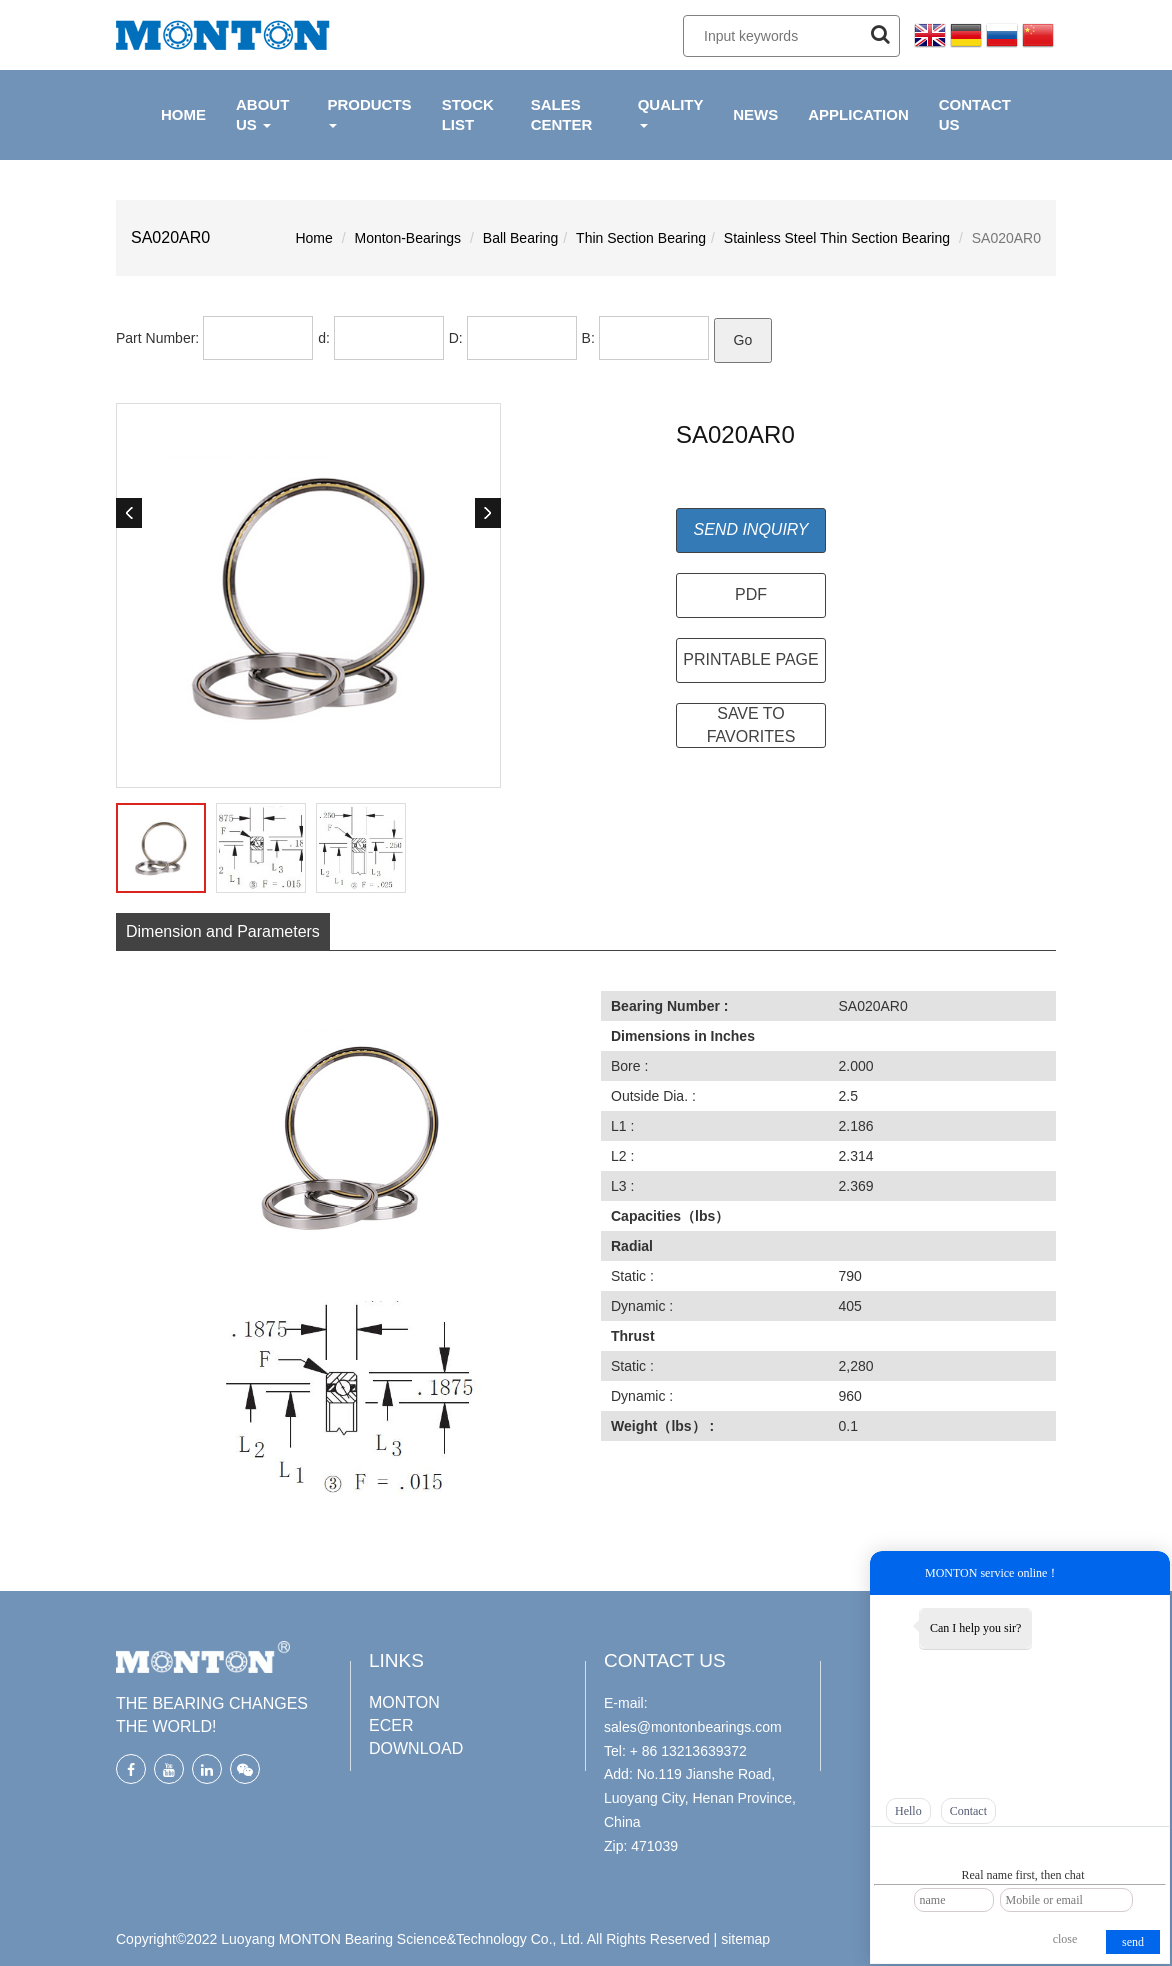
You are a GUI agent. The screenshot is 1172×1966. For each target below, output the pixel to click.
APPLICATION (858, 114)
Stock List (468, 114)
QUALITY (671, 112)
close (1065, 1939)
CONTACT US (975, 114)
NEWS (755, 114)
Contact (968, 1811)
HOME (183, 114)
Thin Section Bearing (641, 238)
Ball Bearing (521, 238)
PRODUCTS (369, 112)
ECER (391, 1722)
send (1133, 1942)
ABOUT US (262, 114)
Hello (908, 1811)
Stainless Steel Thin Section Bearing (837, 238)
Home (313, 238)
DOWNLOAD (416, 1745)
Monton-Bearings (408, 238)
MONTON (404, 1699)
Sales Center (562, 114)
